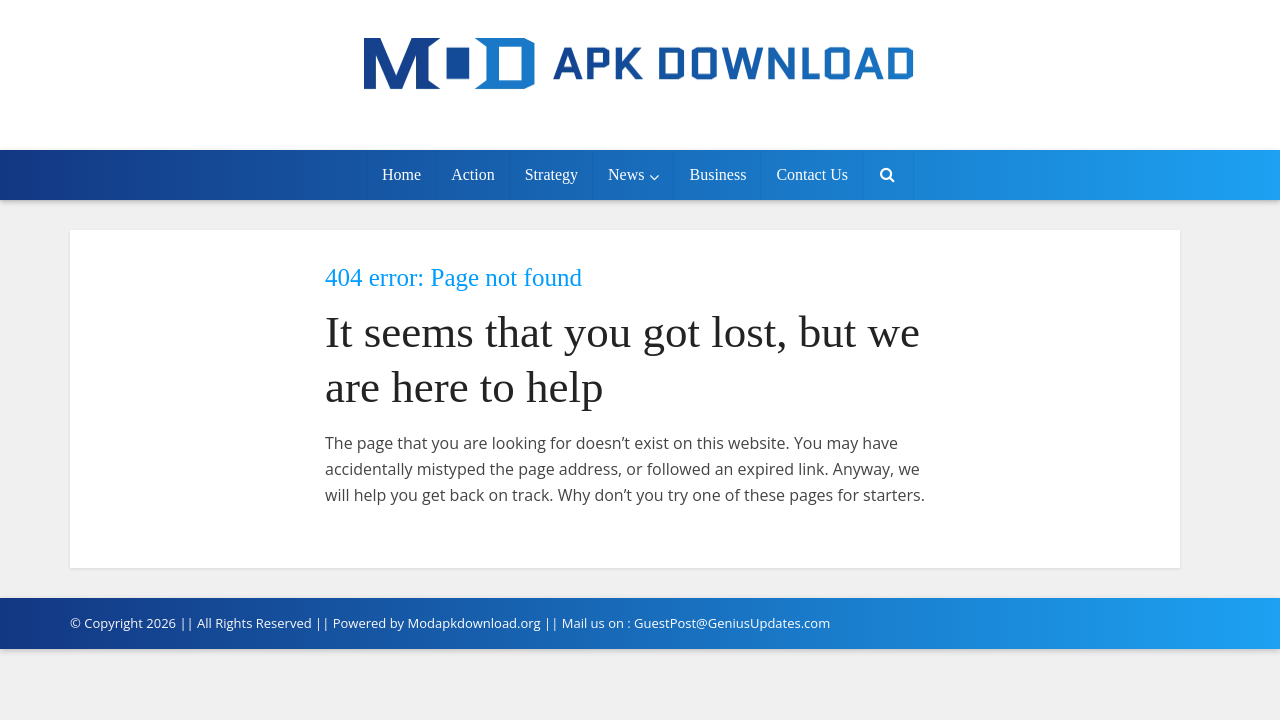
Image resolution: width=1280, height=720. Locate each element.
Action (473, 174)
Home (401, 174)
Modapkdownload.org (474, 623)
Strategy (551, 174)
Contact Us (812, 174)
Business (717, 174)
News (626, 174)
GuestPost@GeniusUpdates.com (732, 623)
